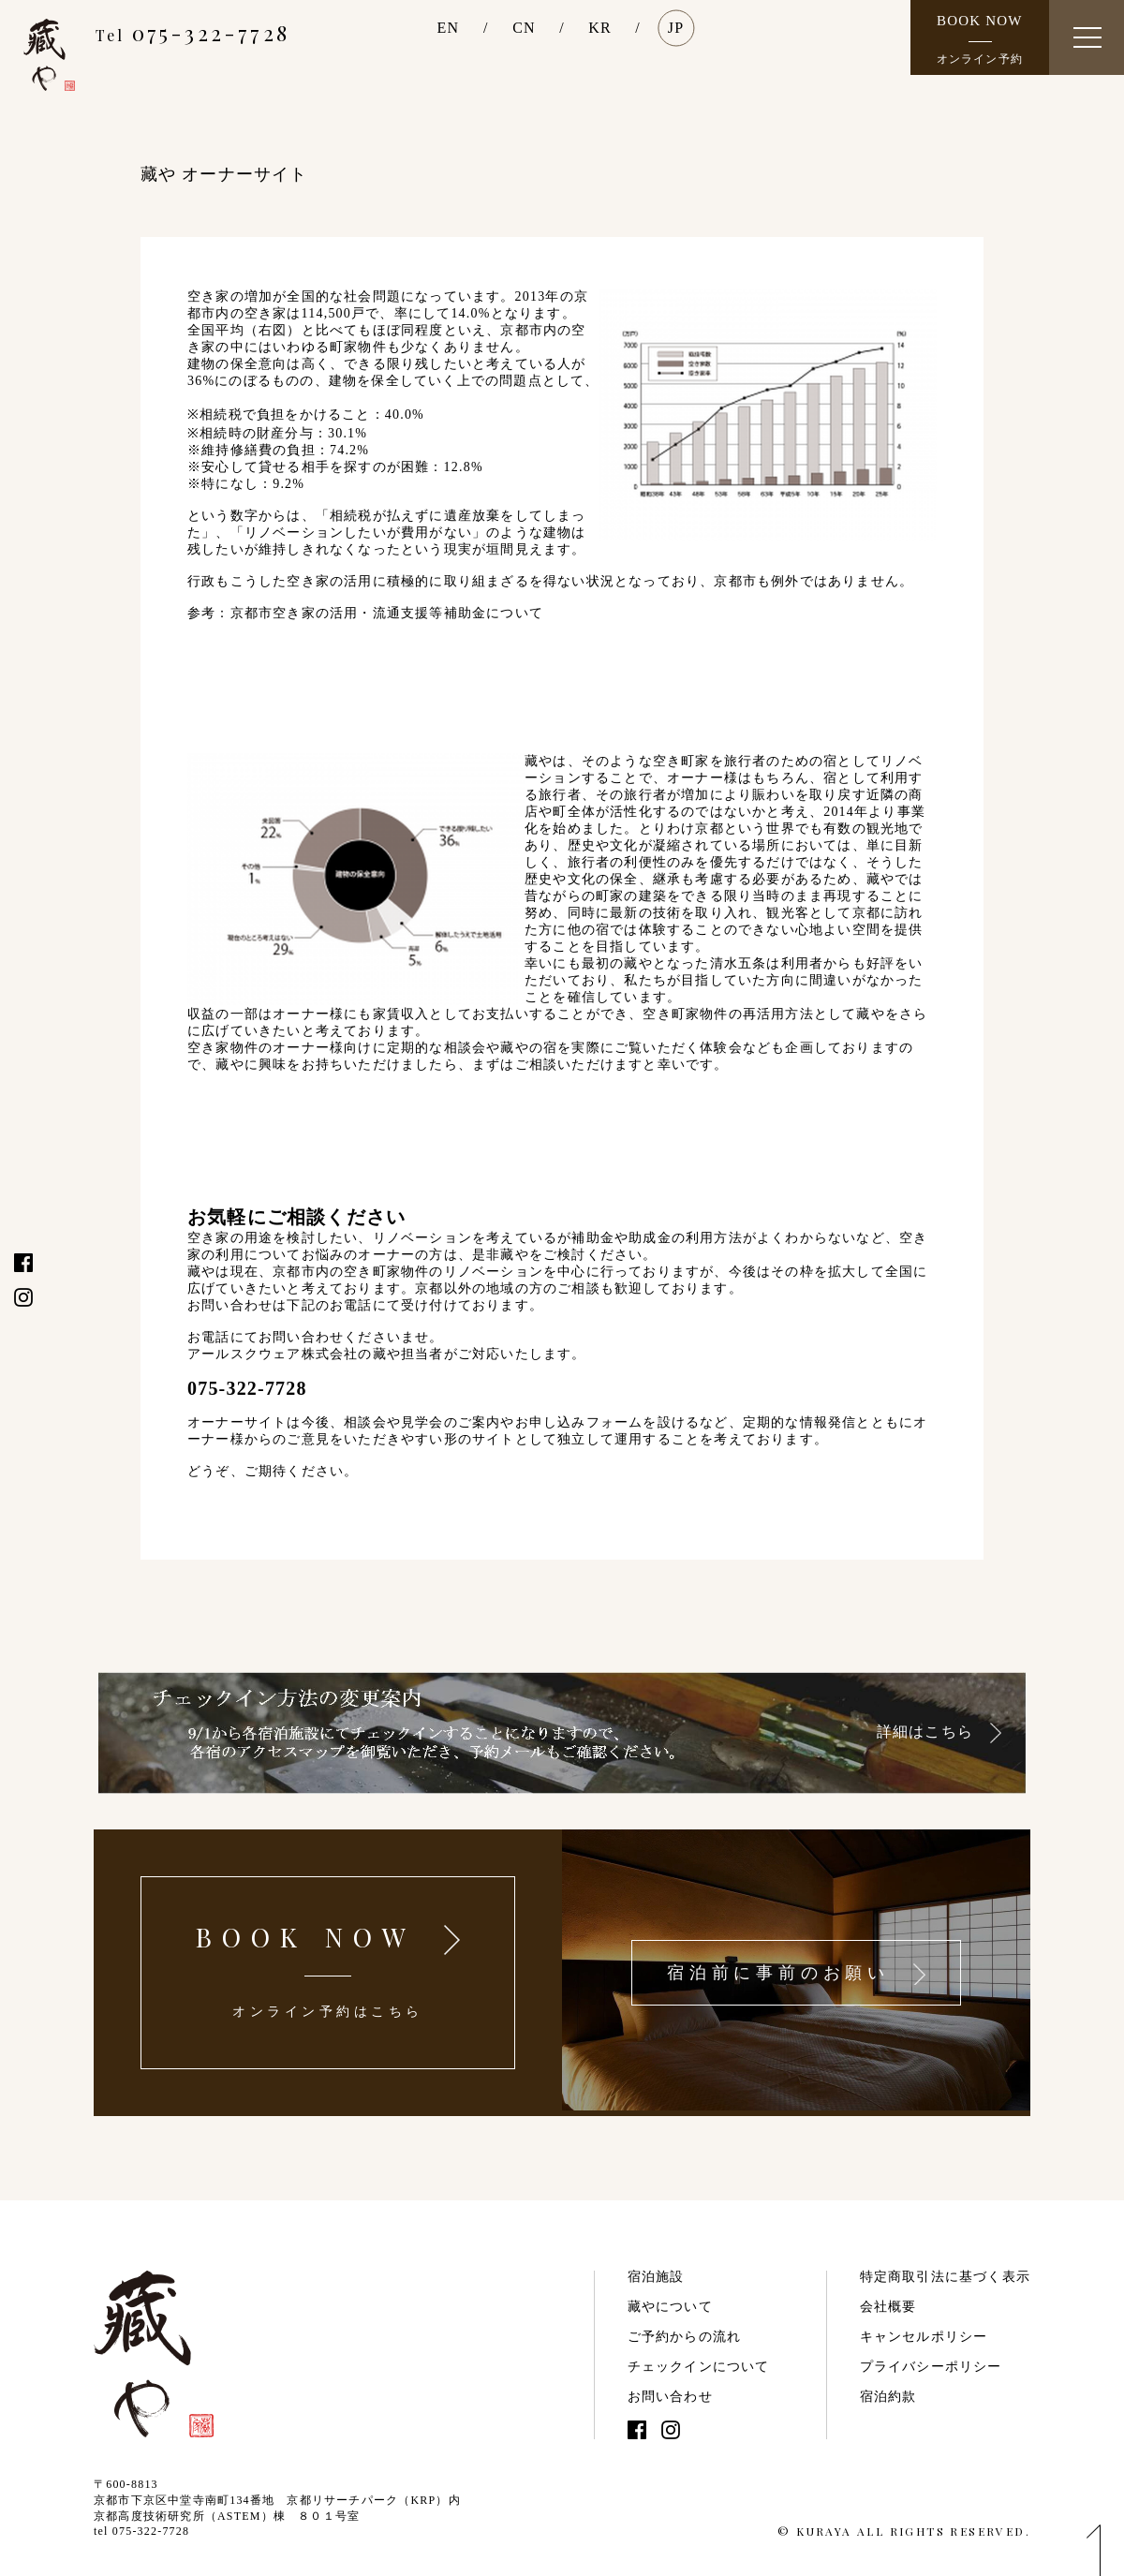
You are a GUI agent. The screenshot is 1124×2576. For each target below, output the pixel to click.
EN (448, 28)
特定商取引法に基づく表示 (945, 2277)
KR (600, 28)
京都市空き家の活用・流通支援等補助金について (386, 613)
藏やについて (670, 2307)
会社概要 (888, 2307)
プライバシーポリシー (931, 2367)
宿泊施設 (656, 2277)
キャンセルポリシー (924, 2337)
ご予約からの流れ (685, 2337)
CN (524, 28)
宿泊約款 (888, 2397)
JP (676, 28)
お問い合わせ (670, 2397)
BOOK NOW (980, 40)
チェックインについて (699, 2367)
